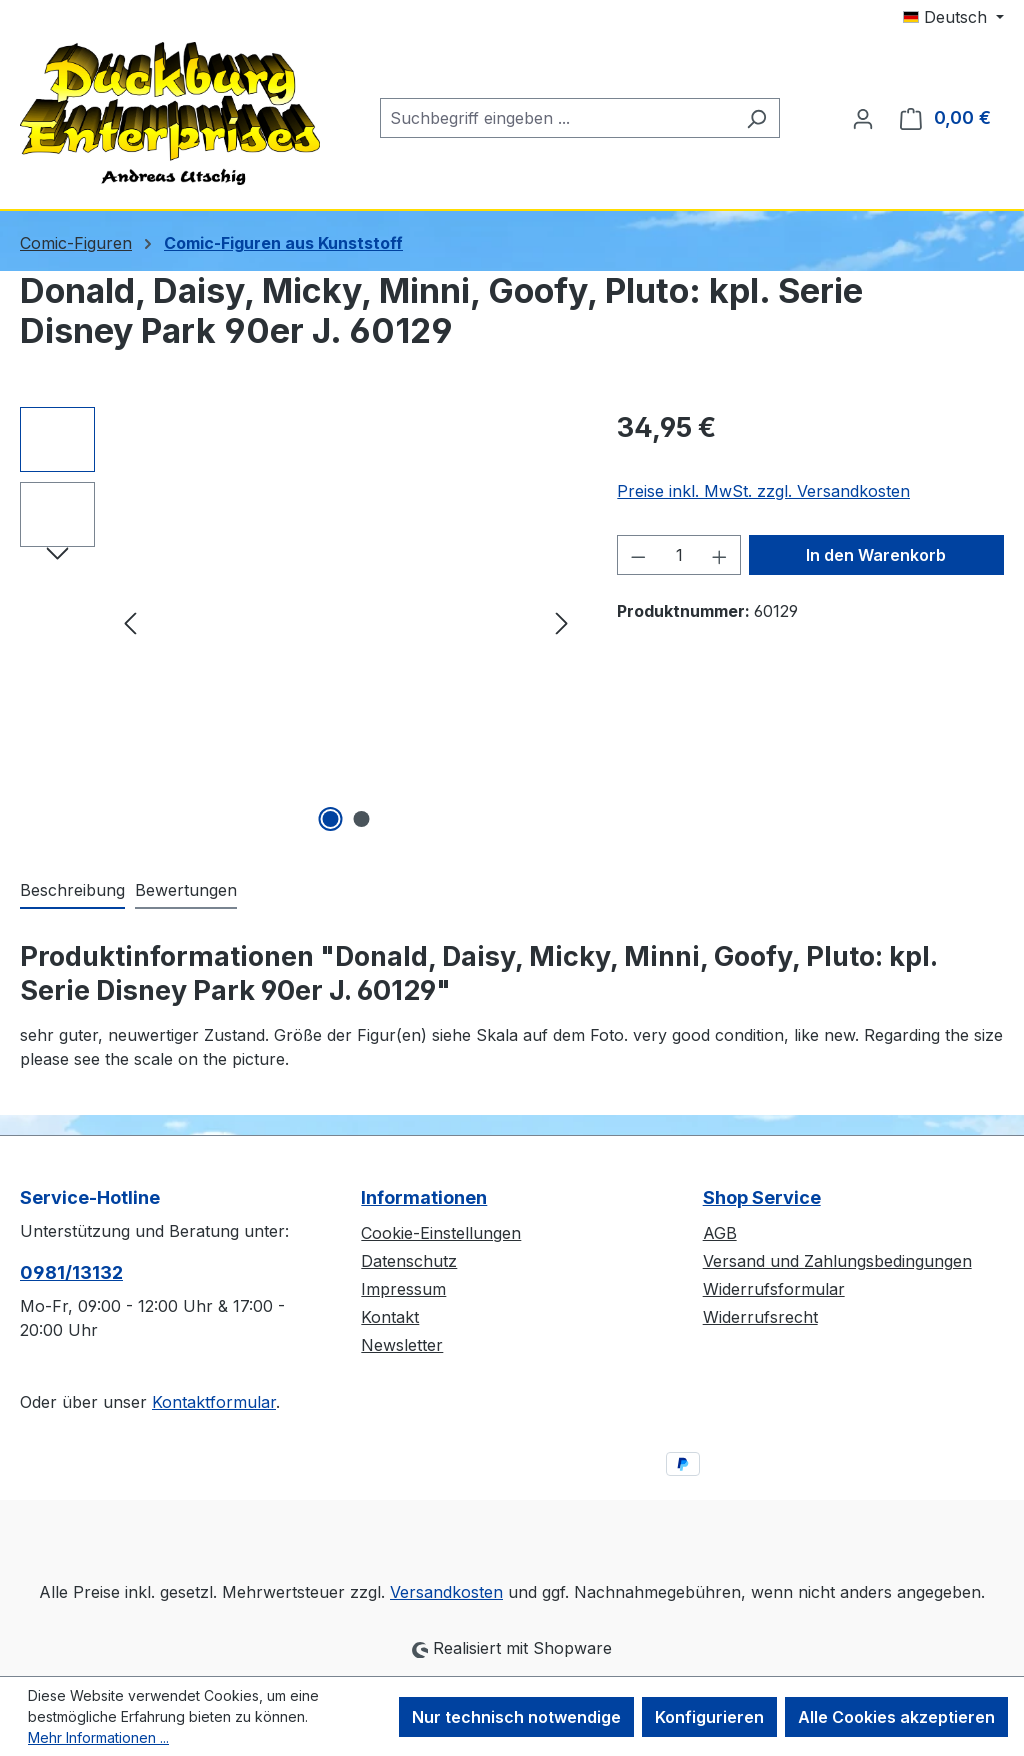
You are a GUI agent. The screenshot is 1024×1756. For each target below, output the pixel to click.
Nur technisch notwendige (516, 1717)
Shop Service (762, 1197)
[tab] (72, 891)
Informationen (424, 1197)
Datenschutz (409, 1261)
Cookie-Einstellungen (441, 1233)
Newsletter (402, 1345)
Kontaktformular (214, 1402)
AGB (720, 1233)
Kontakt (390, 1317)
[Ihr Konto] (863, 118)
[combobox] (557, 118)
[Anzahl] (679, 555)
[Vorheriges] (130, 622)
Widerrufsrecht (760, 1317)
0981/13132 (71, 1272)
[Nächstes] (562, 622)
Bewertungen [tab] (186, 890)
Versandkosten (446, 1592)
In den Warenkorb (876, 555)
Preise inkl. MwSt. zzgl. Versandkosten (763, 491)
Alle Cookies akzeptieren (896, 1717)
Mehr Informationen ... (98, 1737)
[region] (298, 622)
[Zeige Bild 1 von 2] (330, 819)
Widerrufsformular (774, 1289)
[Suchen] (756, 118)
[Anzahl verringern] (638, 555)
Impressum (403, 1289)
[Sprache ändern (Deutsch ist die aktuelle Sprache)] (953, 17)
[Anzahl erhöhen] (720, 555)
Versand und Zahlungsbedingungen (837, 1261)
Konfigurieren (709, 1717)
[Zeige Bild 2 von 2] (361, 819)
